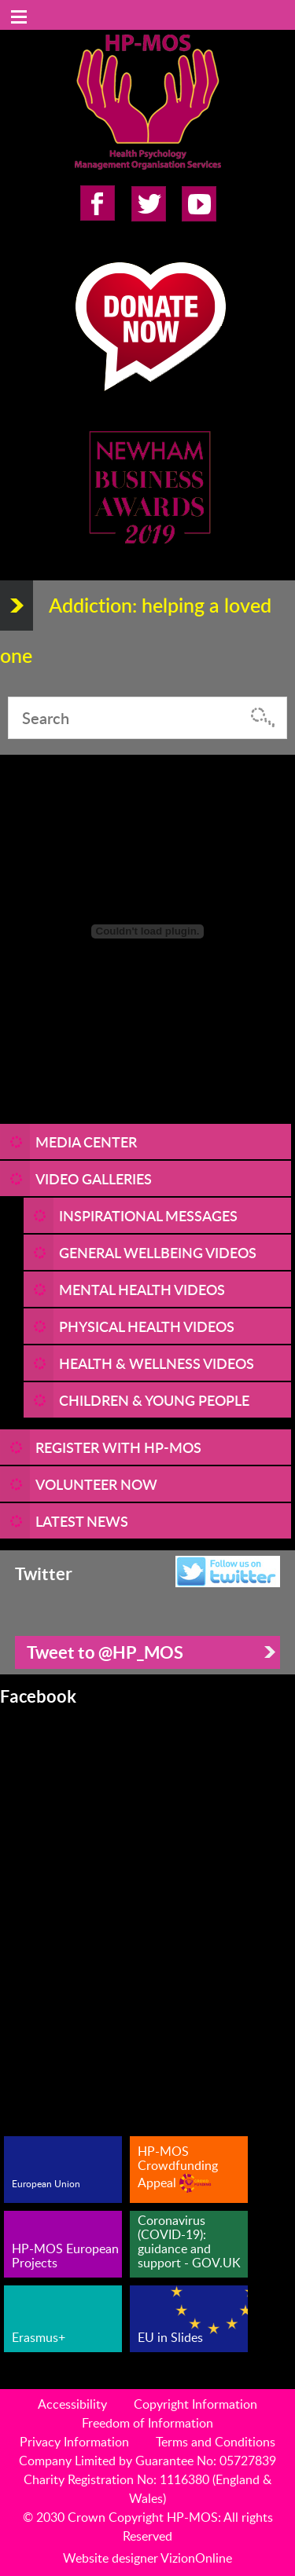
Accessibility (72, 2404)
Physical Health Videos (146, 1326)
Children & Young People (154, 1400)
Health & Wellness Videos (156, 1363)
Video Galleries (93, 1178)
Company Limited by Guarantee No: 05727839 (147, 2460)
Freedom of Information (147, 2422)
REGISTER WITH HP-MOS (118, 1447)
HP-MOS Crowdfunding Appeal (178, 2166)
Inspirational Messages (148, 1215)
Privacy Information (74, 2441)
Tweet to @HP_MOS (105, 1652)
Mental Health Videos (142, 1289)
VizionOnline (196, 2558)
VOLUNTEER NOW (96, 1484)
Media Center (86, 1141)
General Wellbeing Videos (157, 1252)
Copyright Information (195, 2404)
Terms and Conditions (215, 2441)
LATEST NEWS (81, 1521)
